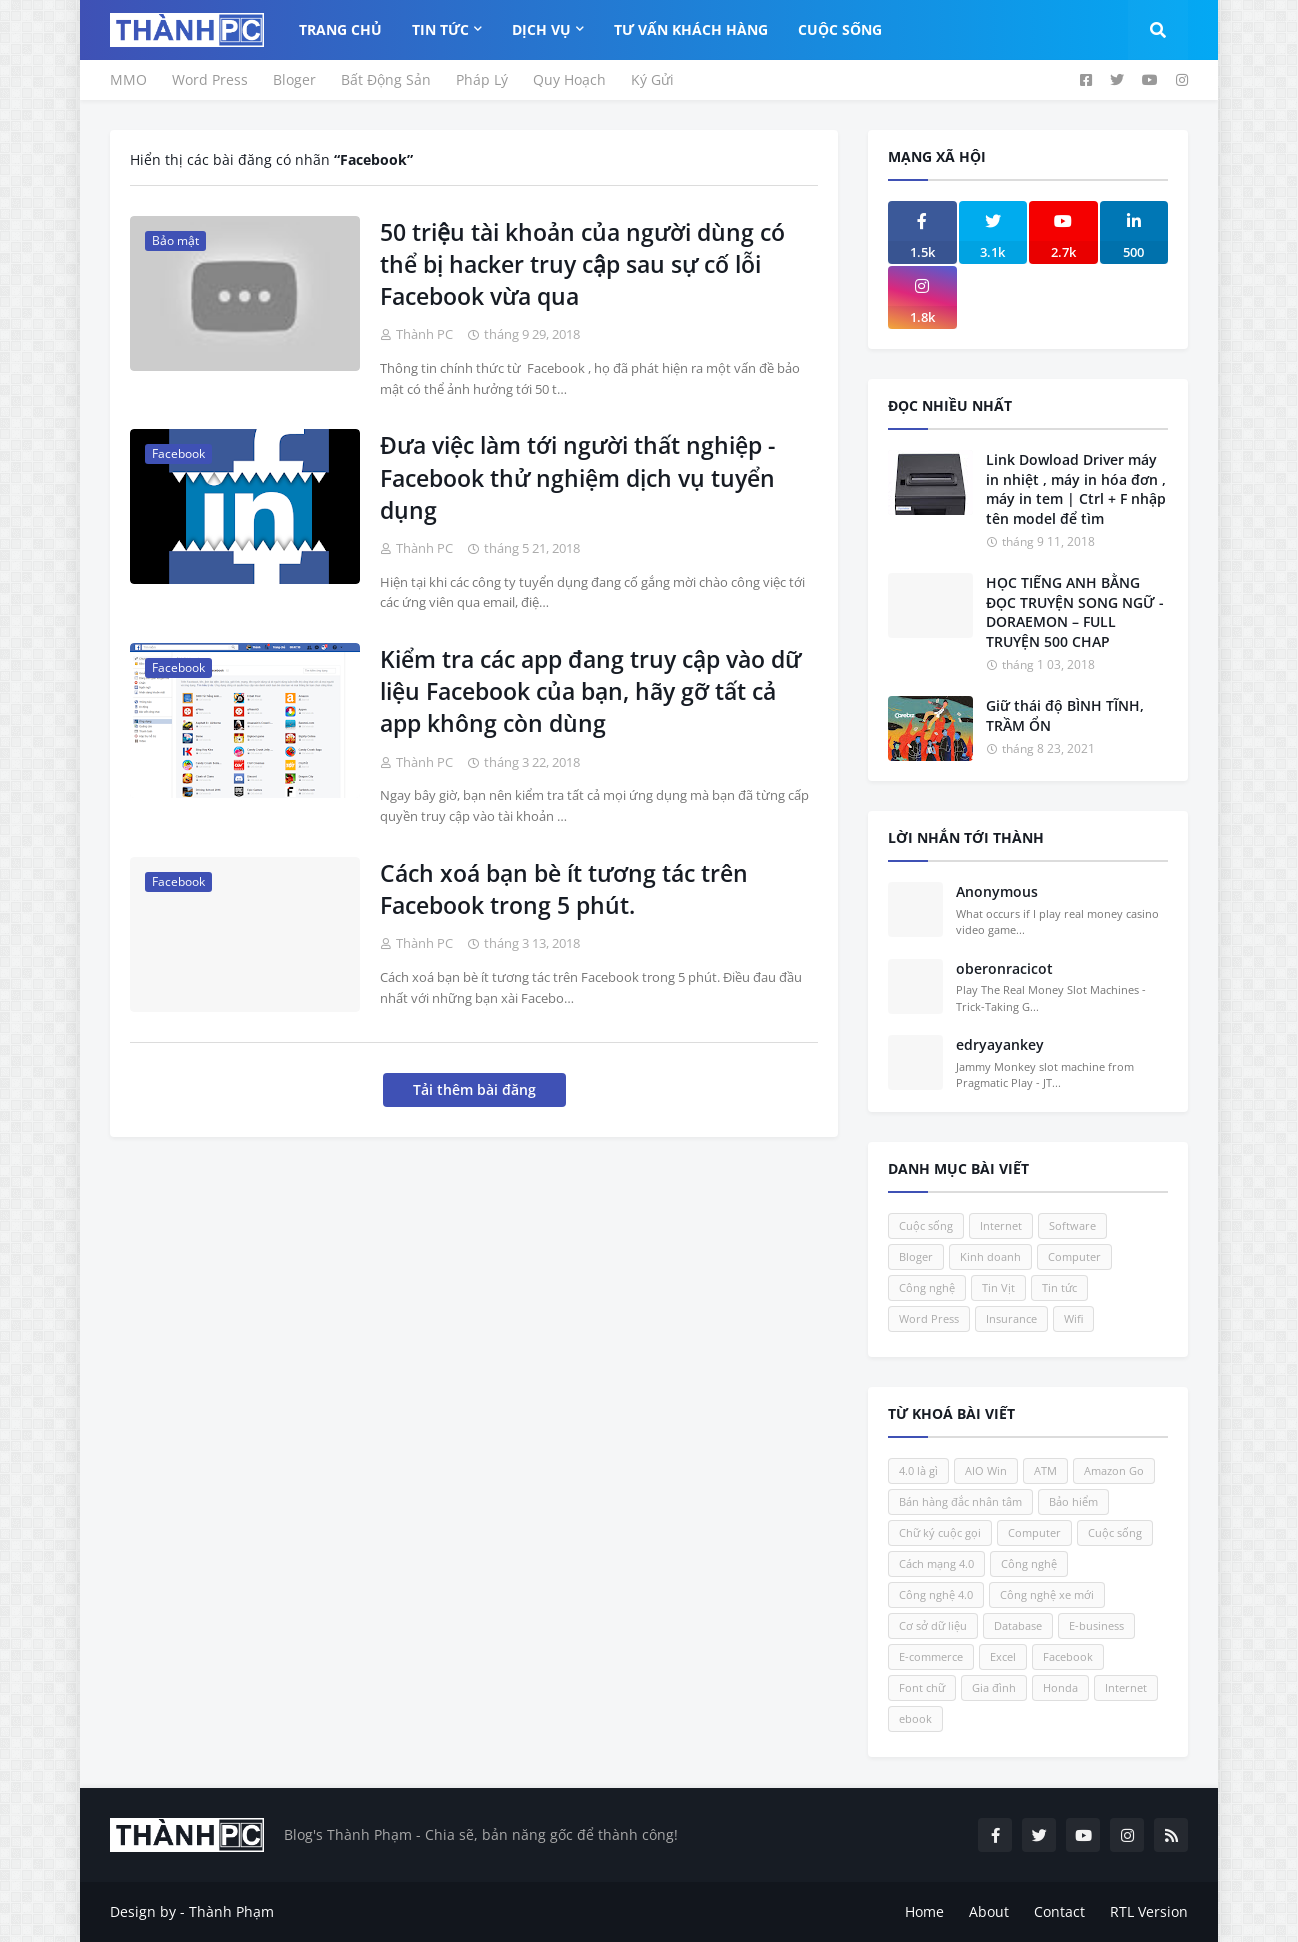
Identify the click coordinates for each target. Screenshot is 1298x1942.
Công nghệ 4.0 (936, 1594)
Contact (1059, 1911)
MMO (128, 79)
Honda (1060, 1687)
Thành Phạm (231, 1911)
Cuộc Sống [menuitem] (840, 29)
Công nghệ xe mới (1047, 1594)
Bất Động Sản (386, 79)
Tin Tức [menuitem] (440, 29)
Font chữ (922, 1687)
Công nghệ (927, 1287)
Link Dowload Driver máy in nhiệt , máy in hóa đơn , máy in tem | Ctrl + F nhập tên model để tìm (1076, 489)
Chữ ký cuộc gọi (940, 1532)
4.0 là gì (918, 1470)
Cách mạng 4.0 (936, 1563)
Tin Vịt (998, 1287)
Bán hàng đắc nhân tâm (960, 1501)
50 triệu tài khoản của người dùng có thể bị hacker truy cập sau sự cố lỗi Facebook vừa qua (582, 264)
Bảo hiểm (1073, 1501)
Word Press (210, 79)
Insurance (1011, 1318)
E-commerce (931, 1656)
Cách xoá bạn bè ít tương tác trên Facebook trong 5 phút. (564, 889)
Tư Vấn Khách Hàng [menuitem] (691, 29)
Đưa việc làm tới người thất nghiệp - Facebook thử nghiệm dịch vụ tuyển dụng (577, 477)
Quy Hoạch (569, 79)
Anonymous (997, 891)
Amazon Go (1114, 1470)
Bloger (294, 79)
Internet (1001, 1225)
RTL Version (1149, 1911)
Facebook (1068, 1656)
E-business (1096, 1625)
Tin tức (1059, 1287)
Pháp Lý (482, 79)
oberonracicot (1004, 968)
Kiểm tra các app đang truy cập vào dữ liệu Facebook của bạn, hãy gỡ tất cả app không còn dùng (590, 691)
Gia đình (994, 1687)
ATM (1045, 1470)
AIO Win (986, 1470)
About (989, 1911)
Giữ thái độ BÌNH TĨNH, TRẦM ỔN (1065, 715)
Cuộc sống (926, 1225)
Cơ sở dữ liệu (933, 1625)
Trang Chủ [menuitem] (340, 29)
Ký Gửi (652, 79)
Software (1072, 1225)
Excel (1003, 1656)
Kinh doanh (990, 1256)
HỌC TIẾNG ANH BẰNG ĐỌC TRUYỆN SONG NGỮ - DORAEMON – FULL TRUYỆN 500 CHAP (1075, 612)
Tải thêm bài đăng (474, 1089)
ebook (915, 1718)
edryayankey (1000, 1044)
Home (924, 1911)
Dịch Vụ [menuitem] (541, 29)
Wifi (1073, 1318)
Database (1018, 1625)
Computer (1074, 1256)
